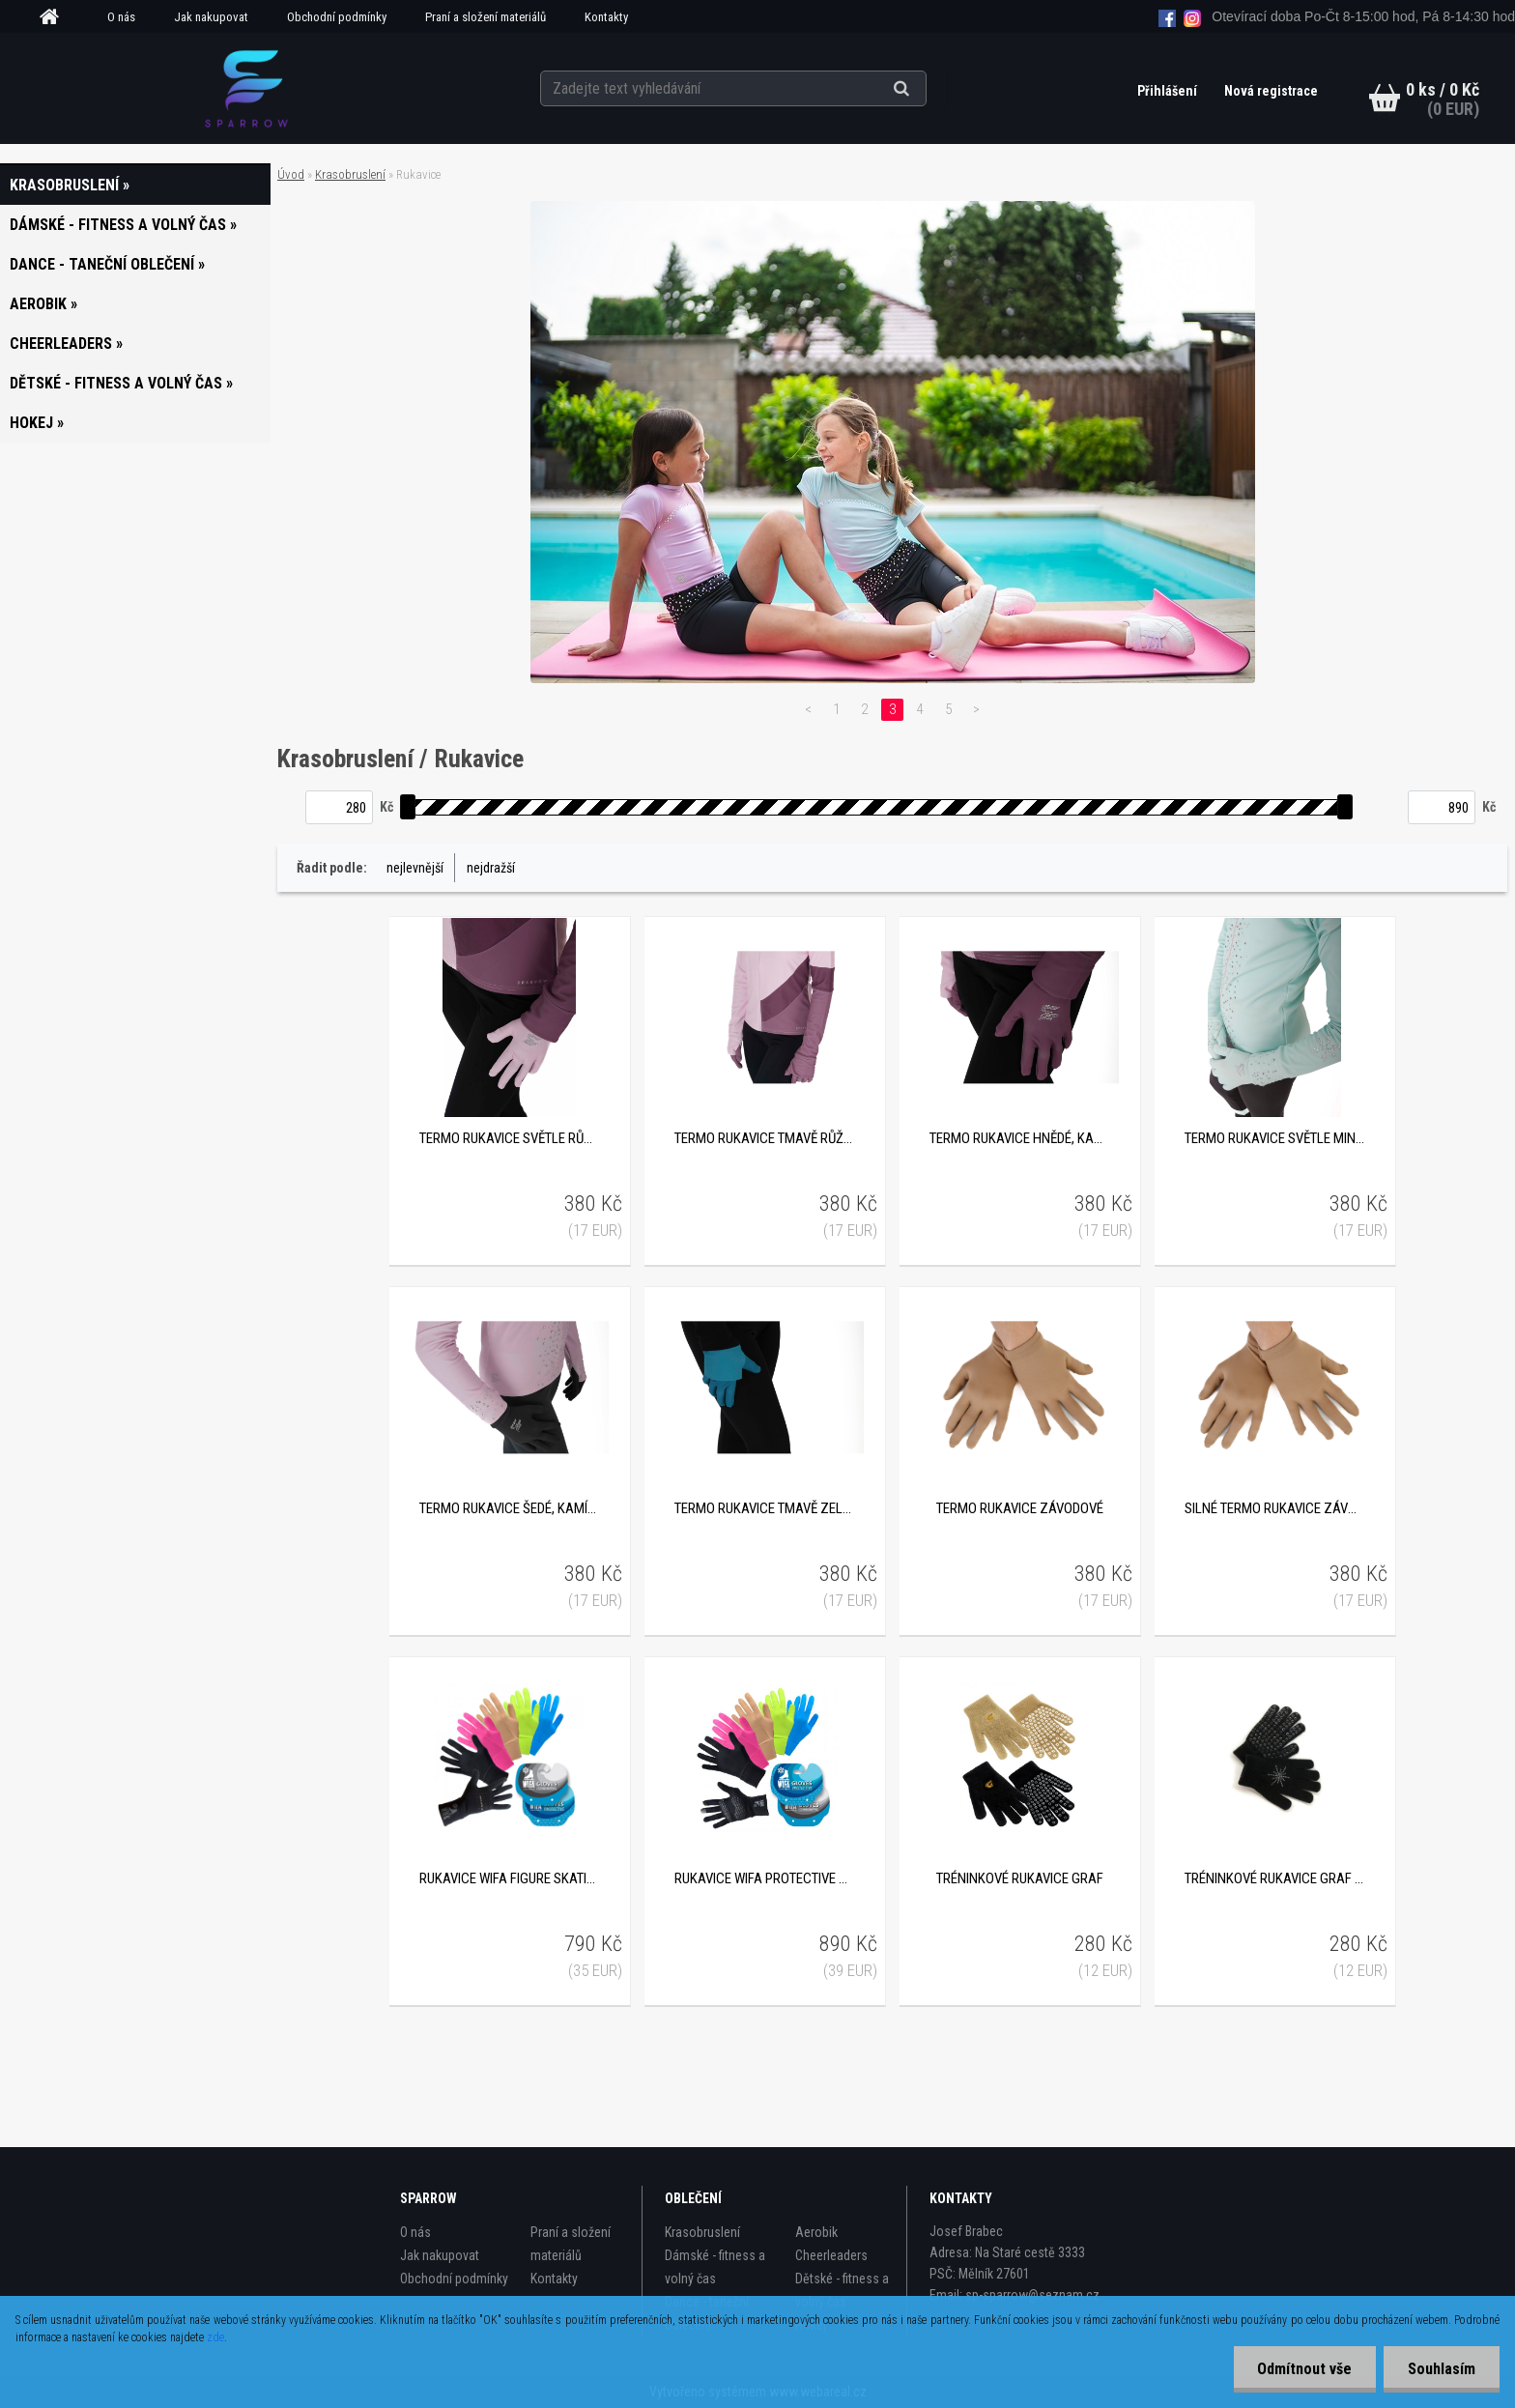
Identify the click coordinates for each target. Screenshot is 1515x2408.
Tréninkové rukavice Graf (1019, 1878)
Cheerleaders (831, 2255)
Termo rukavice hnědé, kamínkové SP (1019, 1138)
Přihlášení (1168, 91)
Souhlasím (1441, 2369)
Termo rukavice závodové (1019, 1508)
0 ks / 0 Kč (1442, 89)
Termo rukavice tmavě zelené (764, 1508)
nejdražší (491, 867)
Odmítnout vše (1304, 2369)
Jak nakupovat (211, 17)
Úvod (290, 174)
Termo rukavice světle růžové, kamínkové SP (509, 1138)
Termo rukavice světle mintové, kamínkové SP (1274, 1138)
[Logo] (247, 88)
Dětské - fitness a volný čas (842, 2290)
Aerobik (816, 2232)
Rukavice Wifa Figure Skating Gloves (509, 1878)
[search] (925, 89)
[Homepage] (56, 17)
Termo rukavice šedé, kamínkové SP (509, 1508)
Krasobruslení (350, 174)
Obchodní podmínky (336, 17)
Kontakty (606, 17)
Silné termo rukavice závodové (1274, 1508)
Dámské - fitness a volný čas (715, 2267)
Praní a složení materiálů (485, 17)
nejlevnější (414, 867)
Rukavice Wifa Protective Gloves (764, 1878)
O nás (121, 17)
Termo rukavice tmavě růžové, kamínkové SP (764, 1138)
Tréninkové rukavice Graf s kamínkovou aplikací (1274, 1878)
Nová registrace (1271, 91)
